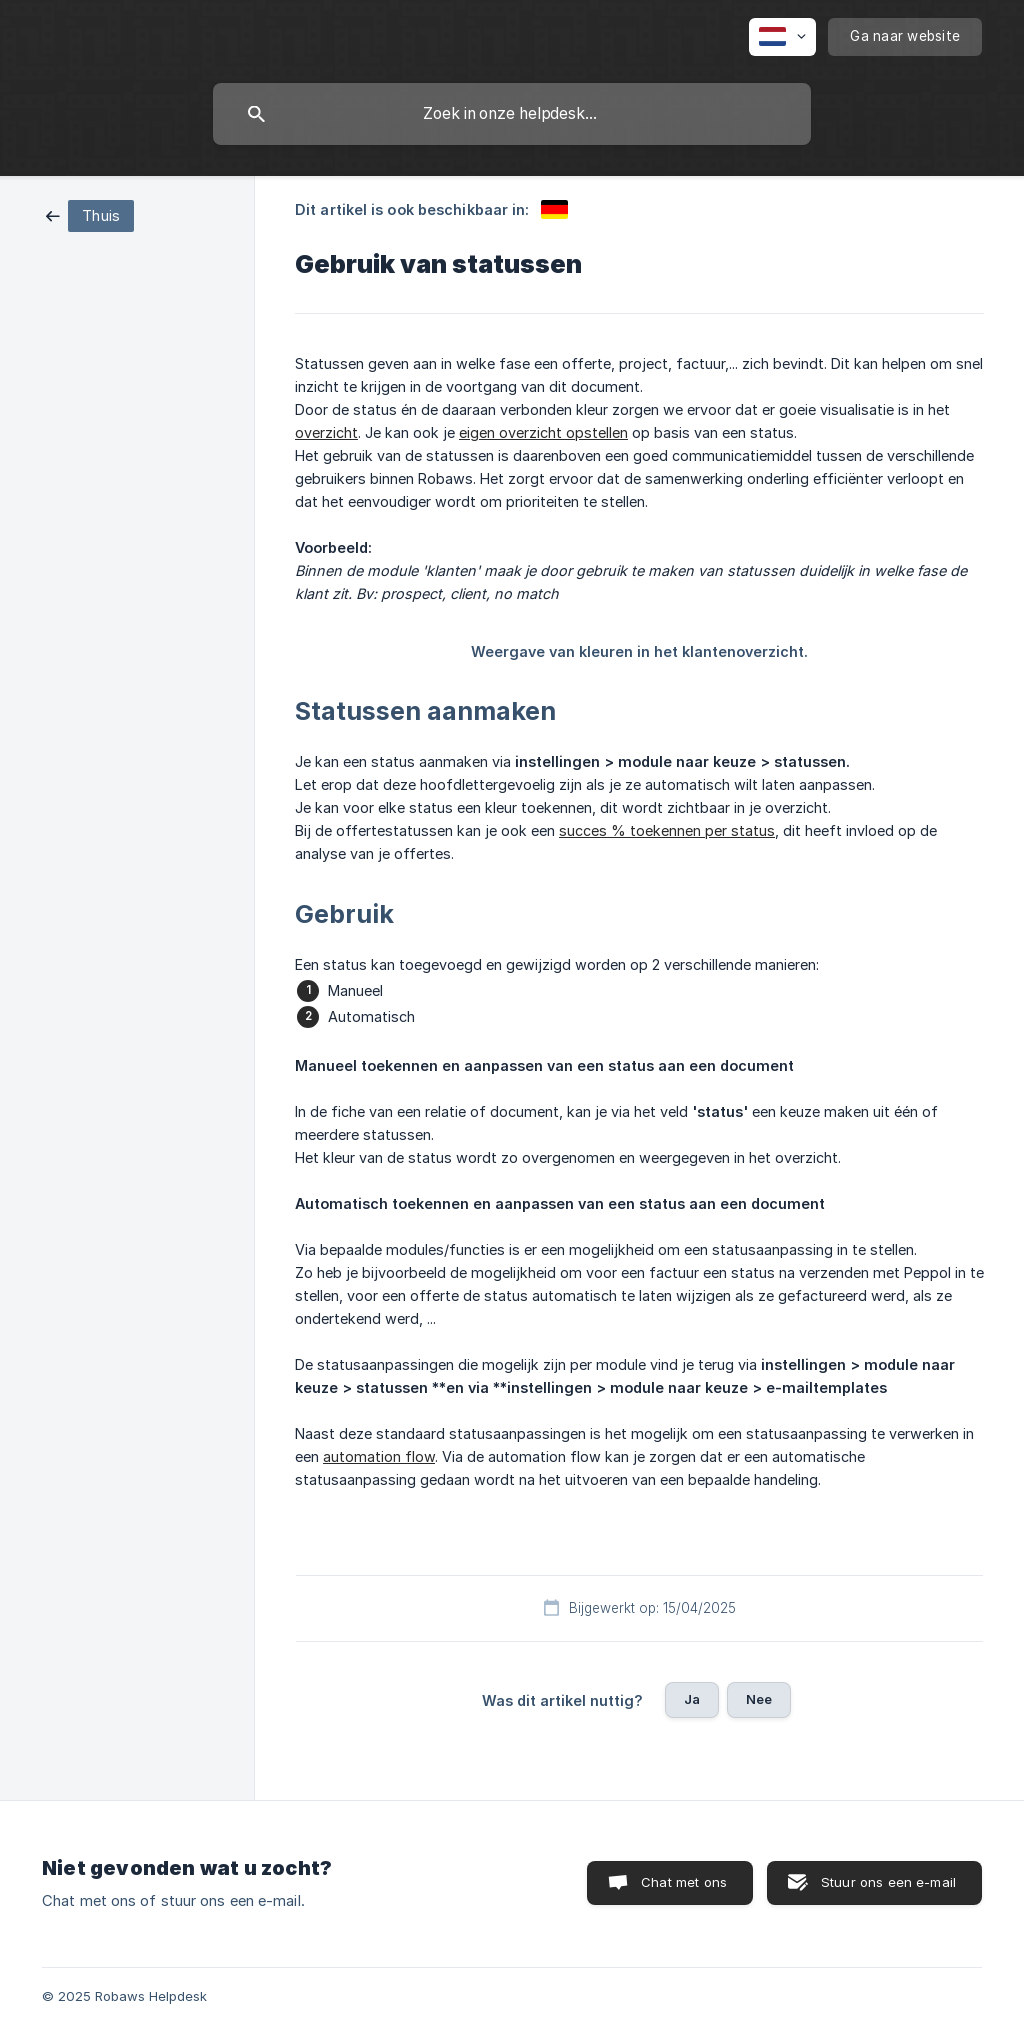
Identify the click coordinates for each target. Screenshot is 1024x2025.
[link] (90, 214)
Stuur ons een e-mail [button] (888, 1882)
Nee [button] (759, 1699)
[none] (782, 37)
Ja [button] (692, 1699)
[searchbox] (512, 114)
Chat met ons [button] (684, 1882)
